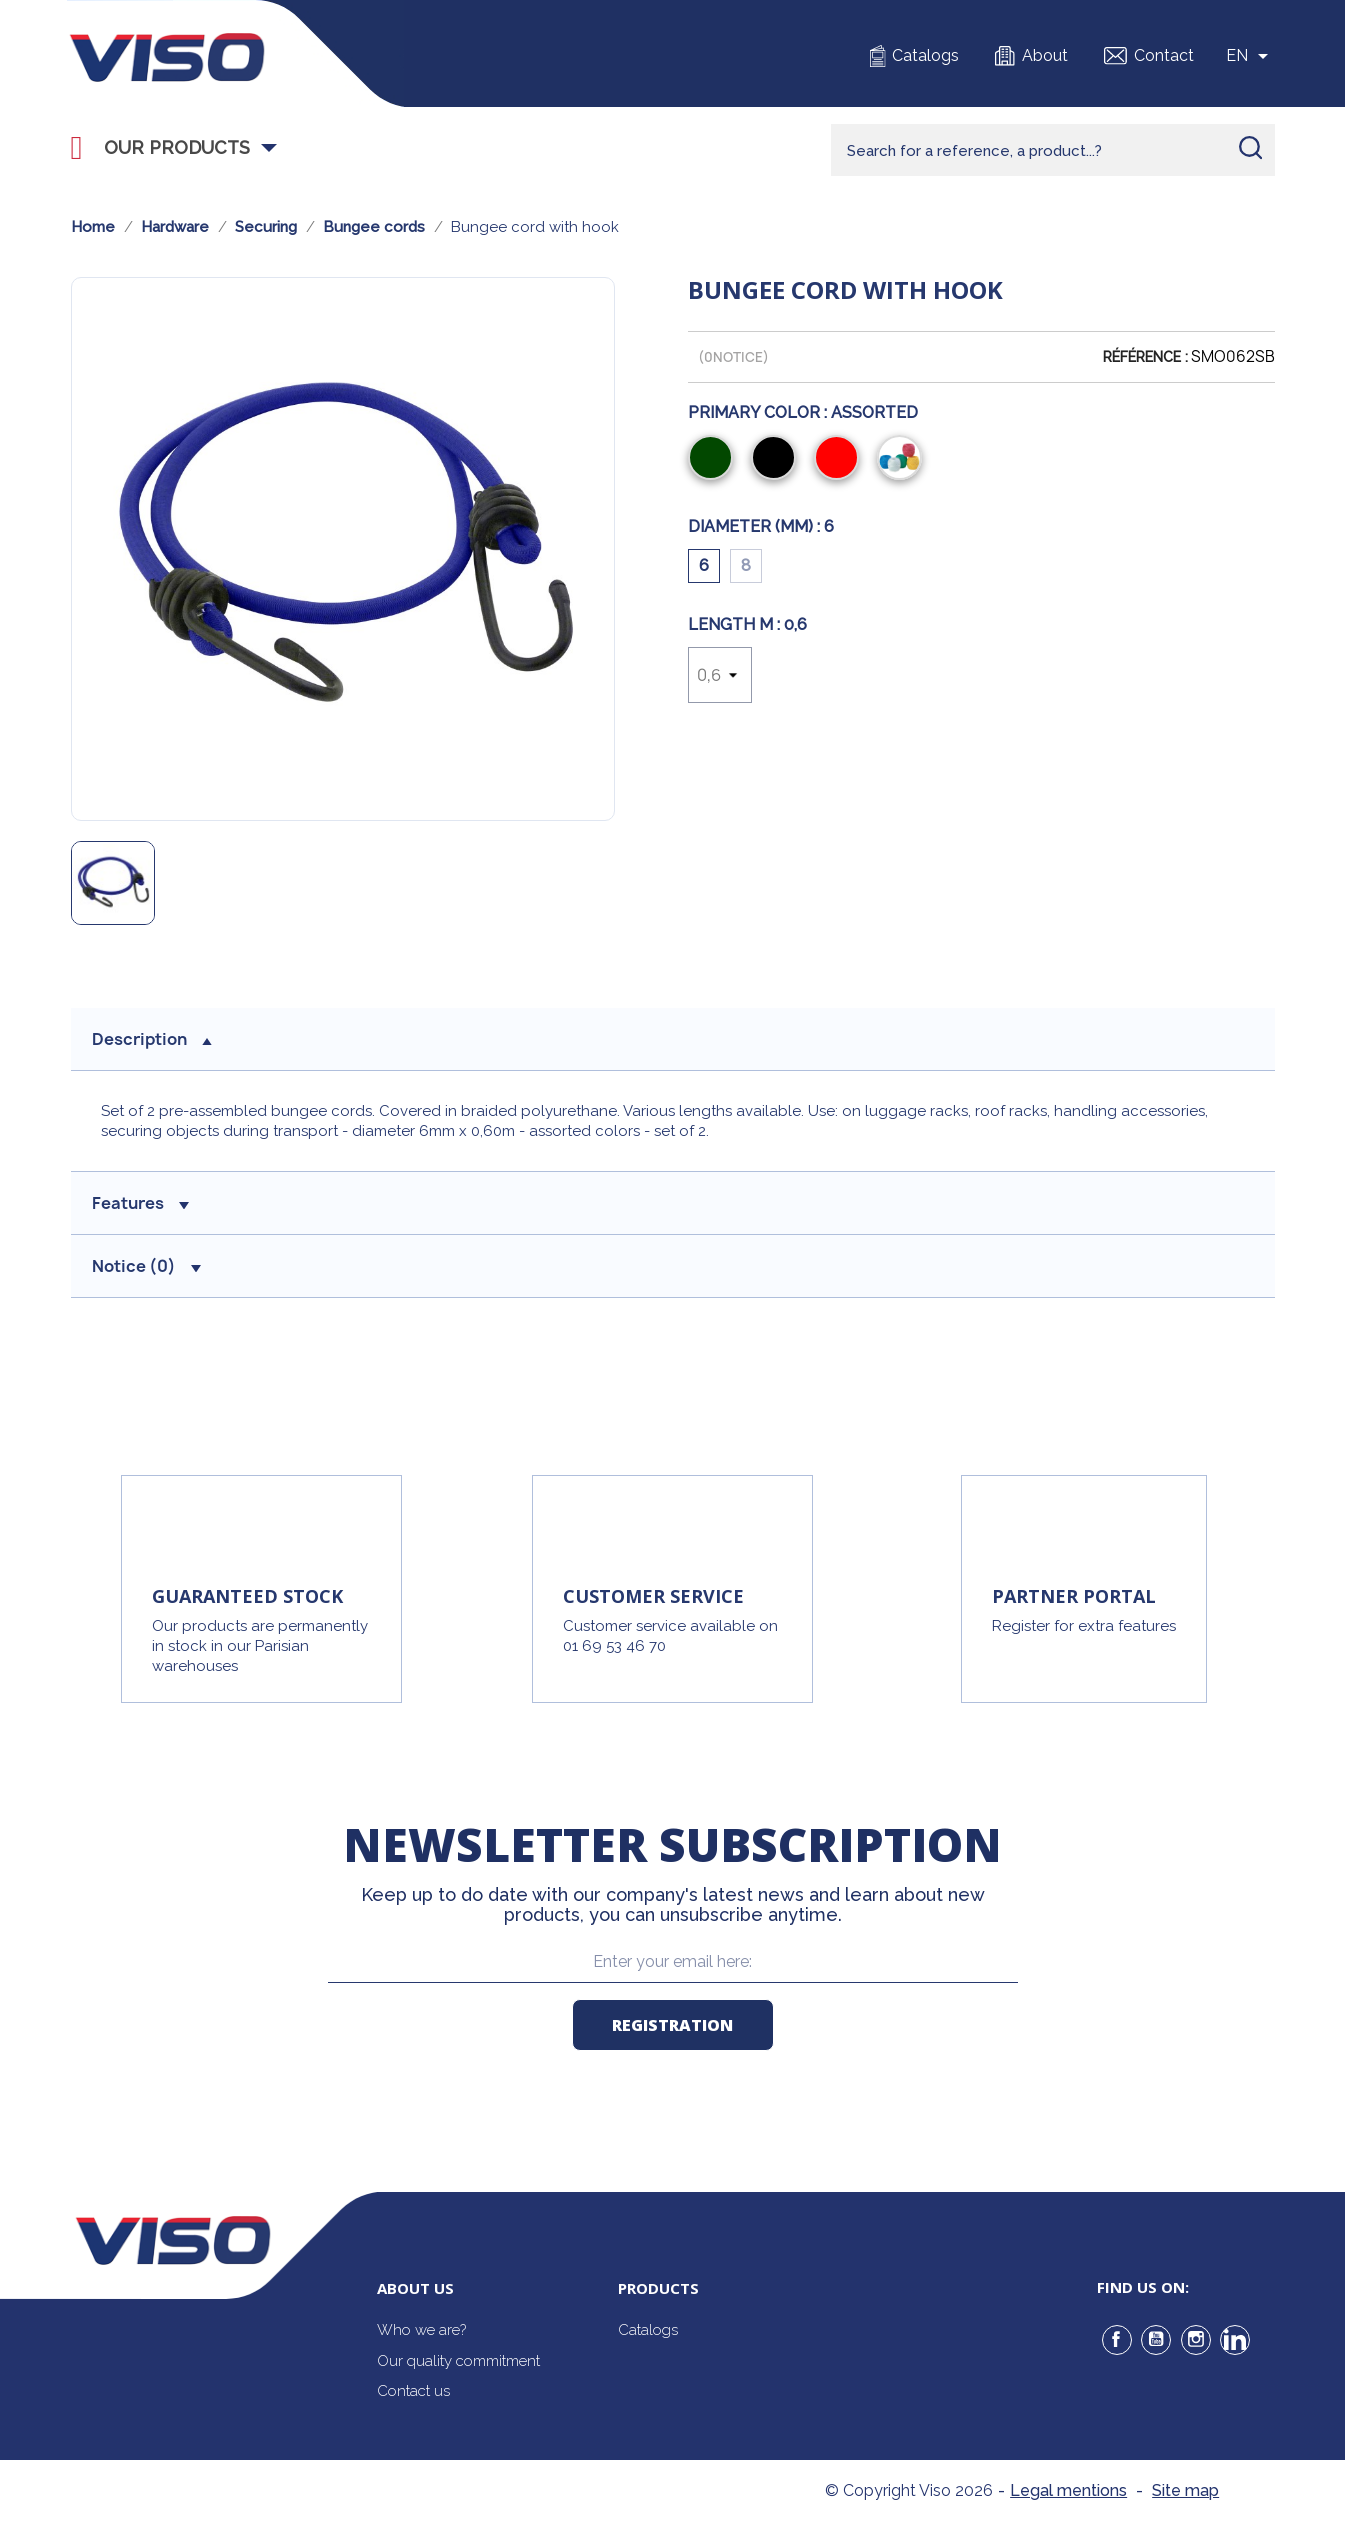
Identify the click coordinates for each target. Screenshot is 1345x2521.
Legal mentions (1068, 2490)
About (1045, 55)
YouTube (1156, 2340)
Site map (1185, 2490)
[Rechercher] (1053, 150)
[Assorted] (903, 460)
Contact (1164, 55)
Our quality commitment (458, 2361)
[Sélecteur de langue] (1250, 56)
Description (152, 1039)
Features (140, 1203)
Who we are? (421, 2330)
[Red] (840, 460)
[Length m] (720, 675)
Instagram (1196, 2340)
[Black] (777, 460)
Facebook (1117, 2340)
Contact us (413, 2391)
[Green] (714, 460)
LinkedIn (1235, 2340)
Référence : (1145, 357)
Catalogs (925, 55)
